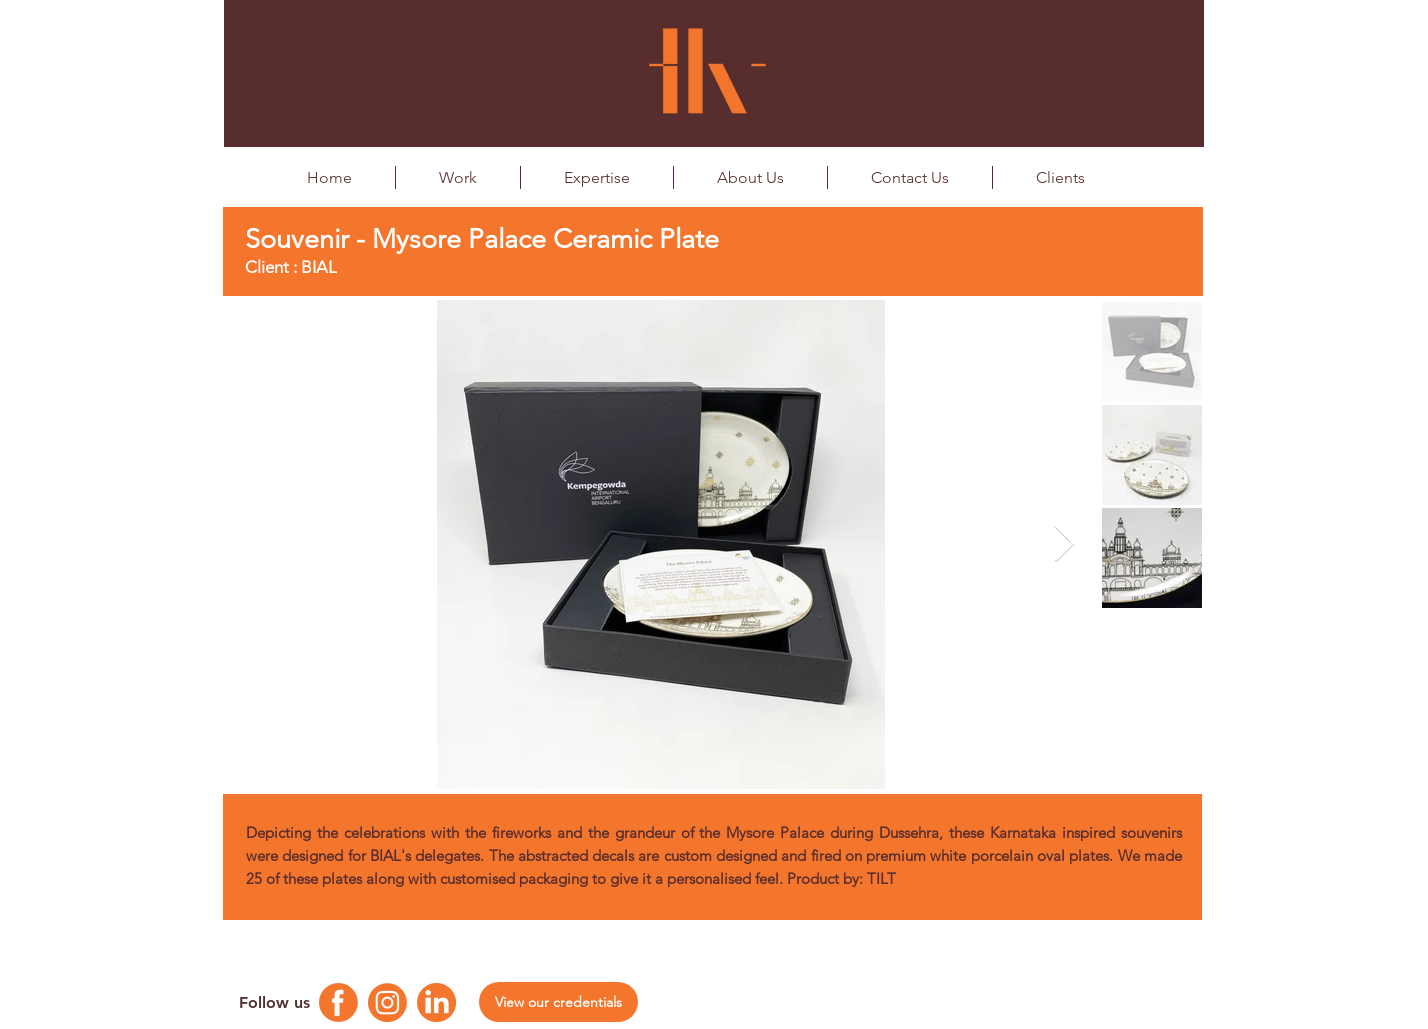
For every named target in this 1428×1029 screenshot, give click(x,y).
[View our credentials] (558, 1002)
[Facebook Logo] (338, 1002)
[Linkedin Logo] (436, 1002)
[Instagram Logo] (387, 1002)
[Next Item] (1064, 544)
